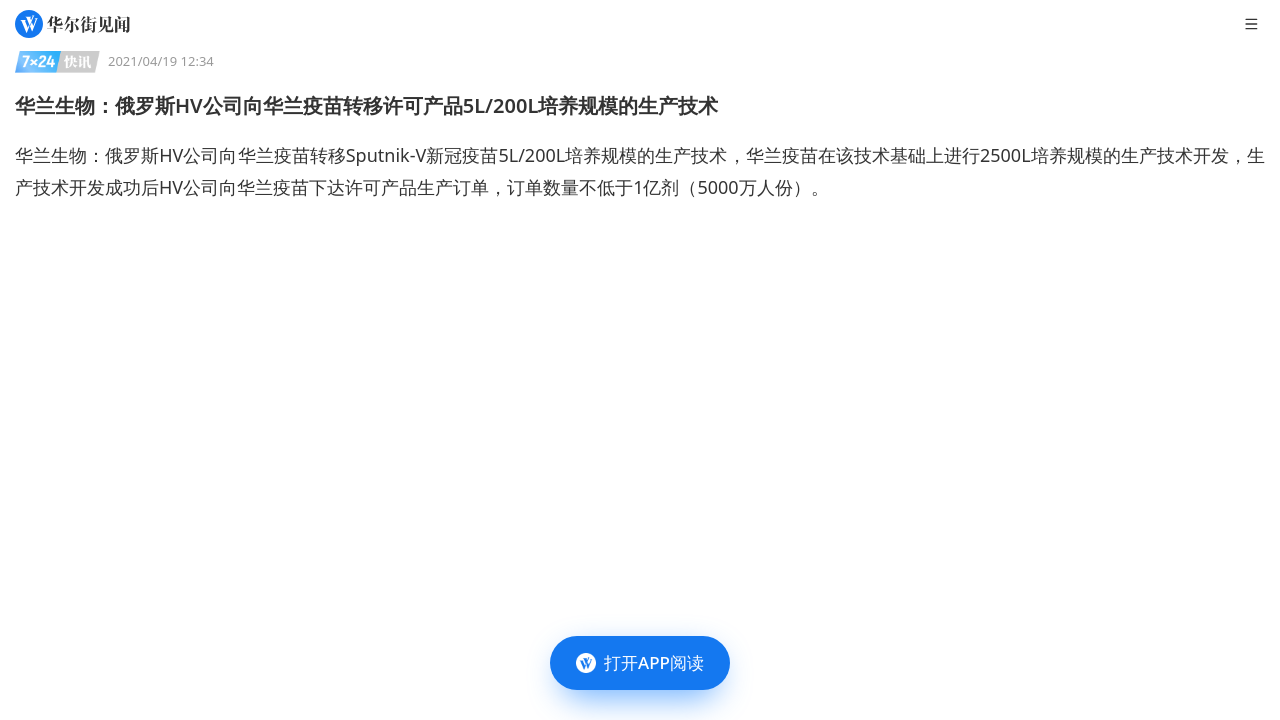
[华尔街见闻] (72, 24)
